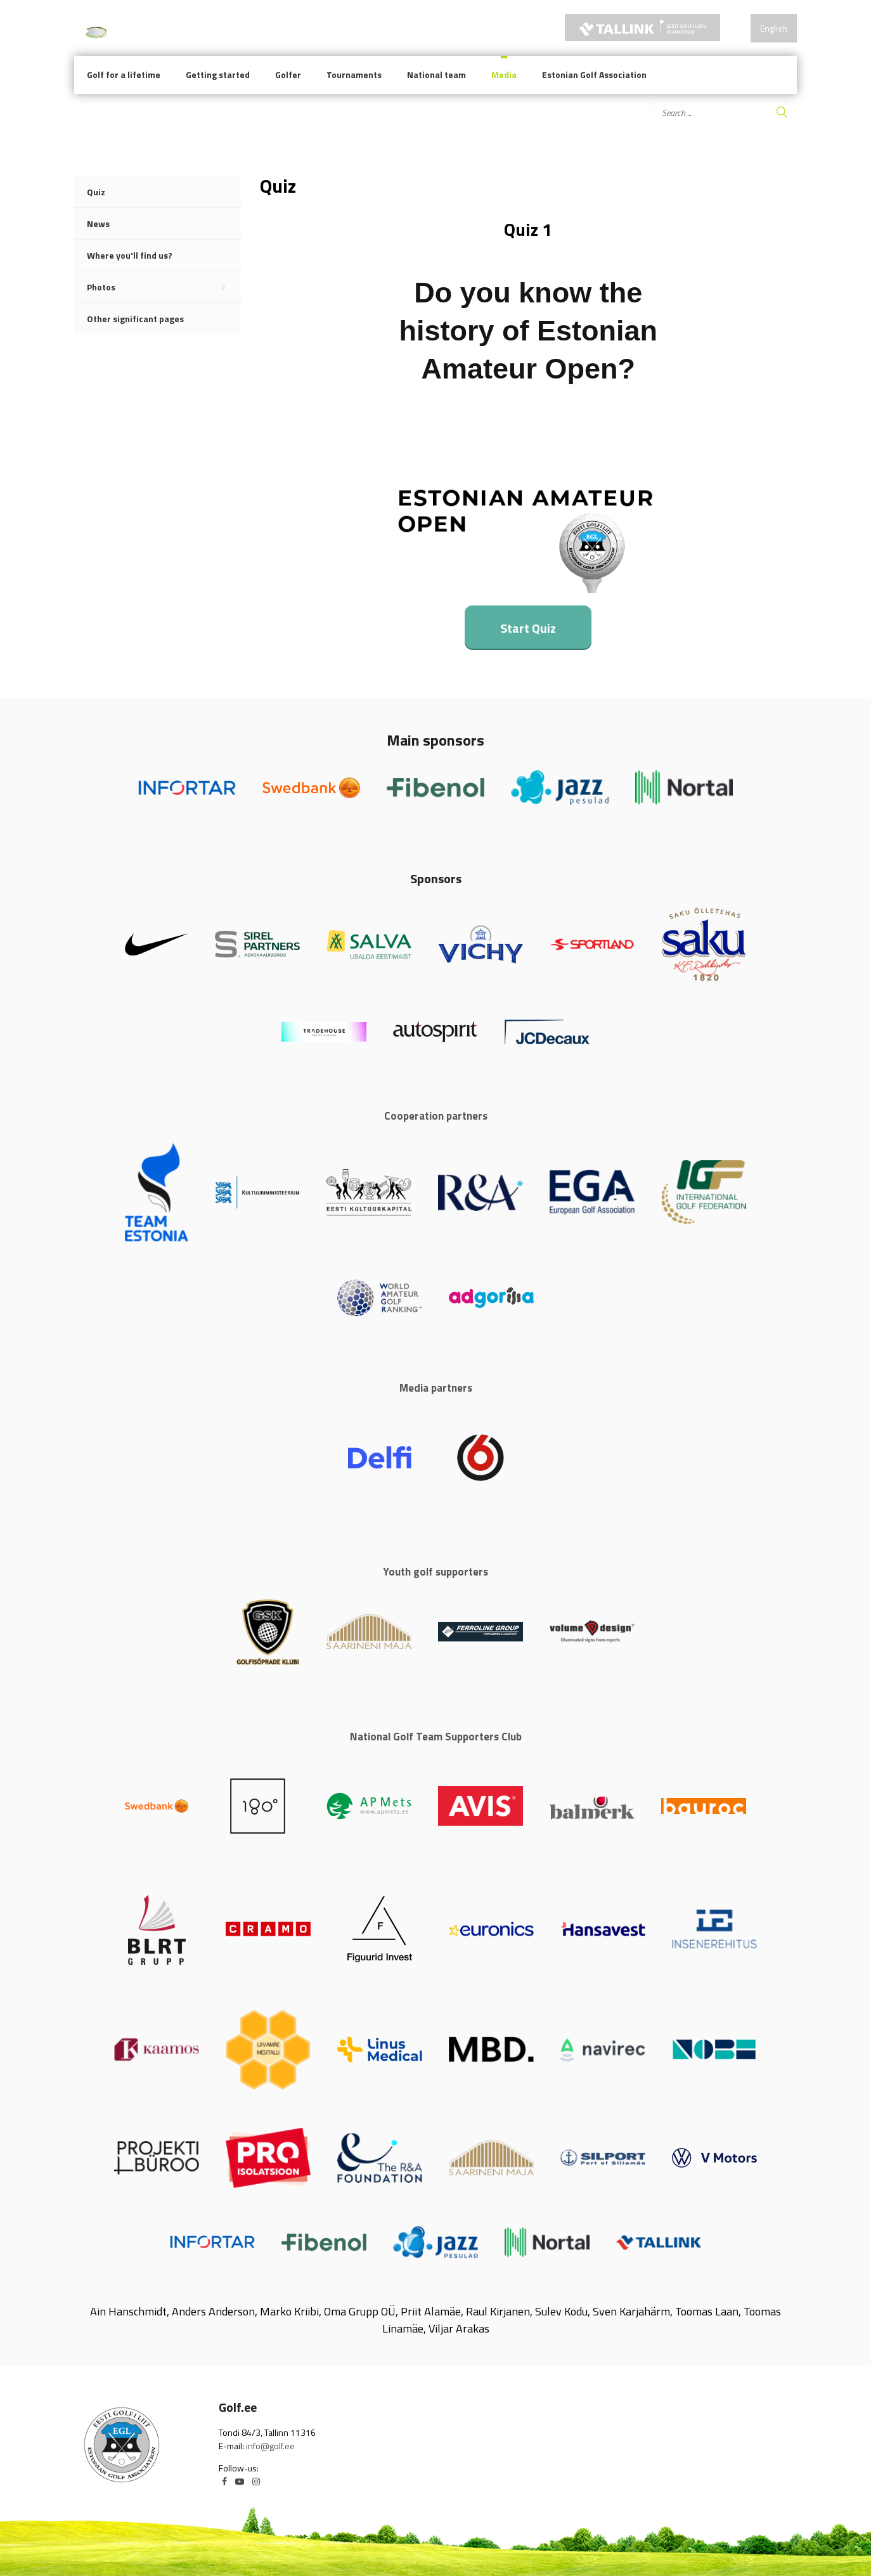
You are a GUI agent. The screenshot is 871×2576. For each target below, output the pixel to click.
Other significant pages (135, 318)
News (98, 223)
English (773, 28)
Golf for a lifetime (123, 74)
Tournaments (354, 74)
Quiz (96, 191)
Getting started (218, 74)
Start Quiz (528, 628)
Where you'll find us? (129, 255)
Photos (164, 287)
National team (436, 74)
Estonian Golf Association (594, 74)
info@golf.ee (270, 2445)
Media (504, 74)
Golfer (288, 74)
